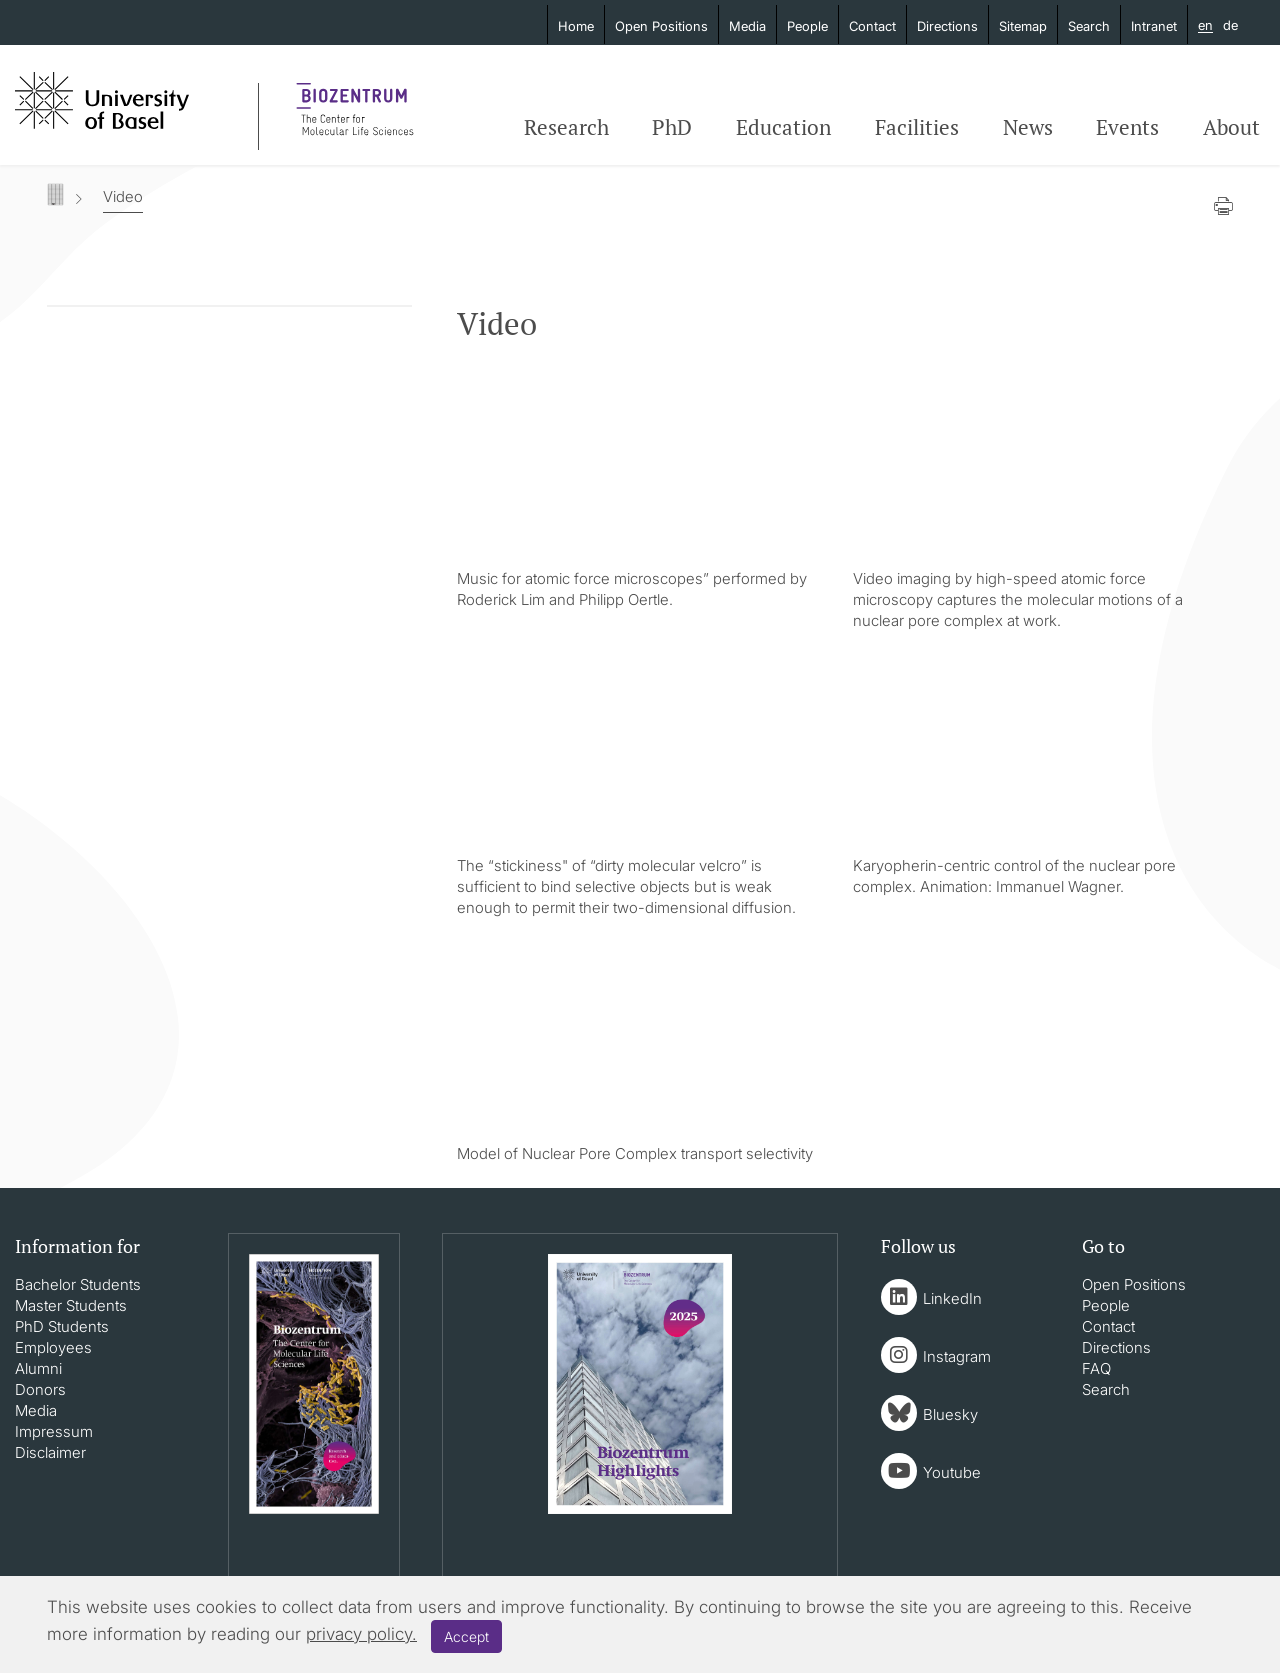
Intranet (1154, 26)
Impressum (54, 1431)
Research (566, 127)
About (1231, 127)
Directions (947, 26)
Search (1089, 26)
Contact (872, 26)
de (1230, 25)
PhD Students (62, 1326)
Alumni (38, 1368)
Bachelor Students (78, 1284)
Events (1127, 127)
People (807, 26)
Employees (53, 1347)
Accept (466, 1636)
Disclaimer (50, 1452)
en (1205, 26)
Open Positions (661, 26)
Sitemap (1023, 26)
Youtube (952, 1472)
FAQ (1096, 1368)
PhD (672, 127)
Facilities (917, 127)
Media (747, 26)
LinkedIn (952, 1298)
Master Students (71, 1305)
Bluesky (950, 1414)
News (1028, 127)
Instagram (957, 1356)
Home (576, 26)
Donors (40, 1389)
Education (783, 127)
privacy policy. (361, 1634)
